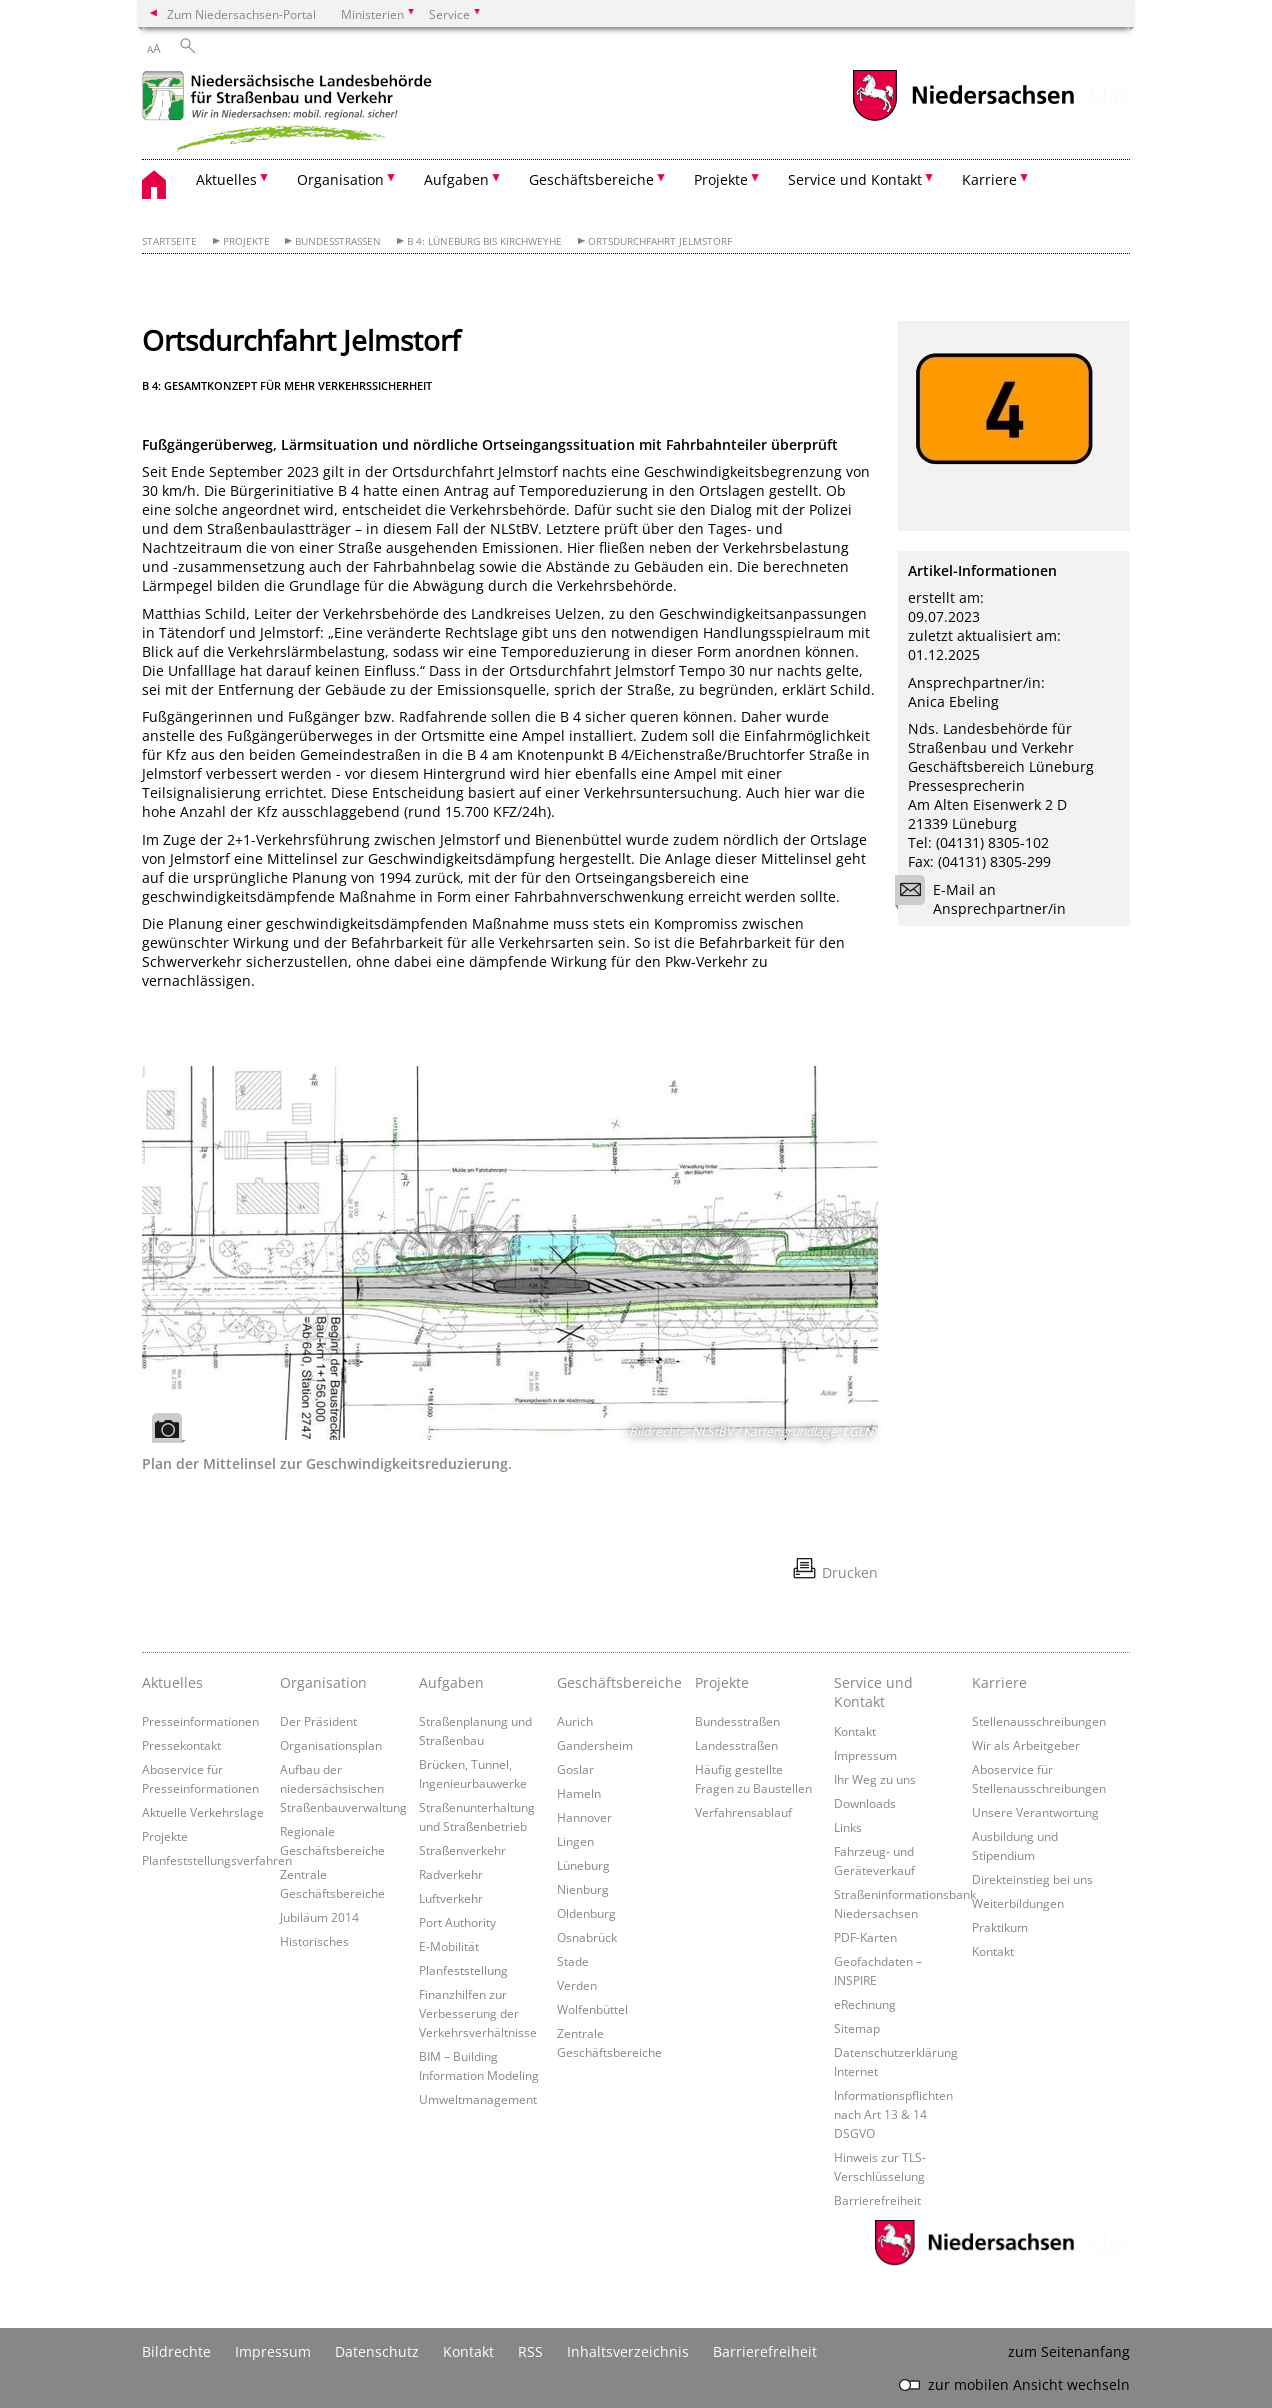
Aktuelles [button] (226, 179)
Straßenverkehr (462, 1850)
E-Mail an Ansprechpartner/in (987, 899)
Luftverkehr (451, 1898)
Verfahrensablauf (743, 1812)
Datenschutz (377, 2351)
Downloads (865, 1803)
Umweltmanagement (478, 2099)
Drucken (850, 1572)
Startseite (169, 241)
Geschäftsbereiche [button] (591, 179)
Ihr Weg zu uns (875, 1779)
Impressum (865, 1755)
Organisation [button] (340, 179)
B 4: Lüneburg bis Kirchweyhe (484, 241)
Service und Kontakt (873, 1692)
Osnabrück (587, 1937)
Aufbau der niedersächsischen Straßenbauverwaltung (343, 1788)
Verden (577, 1985)
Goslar (575, 1769)
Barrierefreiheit (877, 2200)
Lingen (575, 1841)
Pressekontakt (181, 1745)
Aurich (575, 1721)
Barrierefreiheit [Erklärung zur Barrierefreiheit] (765, 2351)
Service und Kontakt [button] (855, 179)
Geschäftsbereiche (619, 1682)
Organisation (323, 1682)
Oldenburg (586, 1913)
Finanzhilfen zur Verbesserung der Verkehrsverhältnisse (478, 2013)
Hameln (579, 1793)
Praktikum (1000, 1927)
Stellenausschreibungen (1039, 1721)
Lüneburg (583, 1865)
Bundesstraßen (338, 241)
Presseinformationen (200, 1721)
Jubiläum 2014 (319, 1917)
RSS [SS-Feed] (530, 2351)
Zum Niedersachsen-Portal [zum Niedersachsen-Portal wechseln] (241, 14)
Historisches (314, 1941)
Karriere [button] (989, 179)
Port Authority (457, 1922)
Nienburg (583, 1889)
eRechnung (865, 2004)
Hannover (584, 1817)
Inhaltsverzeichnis (628, 2351)
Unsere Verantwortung (1035, 1812)
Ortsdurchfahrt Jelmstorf (660, 241)
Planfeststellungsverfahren (217, 1860)
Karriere (999, 1682)
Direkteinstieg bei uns (1032, 1879)
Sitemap (857, 2028)
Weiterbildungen (1018, 1903)
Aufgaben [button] (456, 179)
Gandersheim (595, 1745)
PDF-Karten (865, 1937)
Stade (573, 1961)
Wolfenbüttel (592, 2009)
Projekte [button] (721, 179)
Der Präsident (318, 1721)
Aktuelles (172, 1682)
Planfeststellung (463, 1970)
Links (848, 1827)
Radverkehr (451, 1874)
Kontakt (855, 1731)
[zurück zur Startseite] (292, 114)
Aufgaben (451, 1682)
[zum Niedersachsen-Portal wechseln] (963, 118)
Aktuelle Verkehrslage (203, 1812)
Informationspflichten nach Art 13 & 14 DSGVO (893, 2114)
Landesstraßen (736, 1745)
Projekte (246, 241)
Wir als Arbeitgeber (1026, 1745)
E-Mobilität (449, 1946)
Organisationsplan (331, 1745)
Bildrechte (176, 2351)
